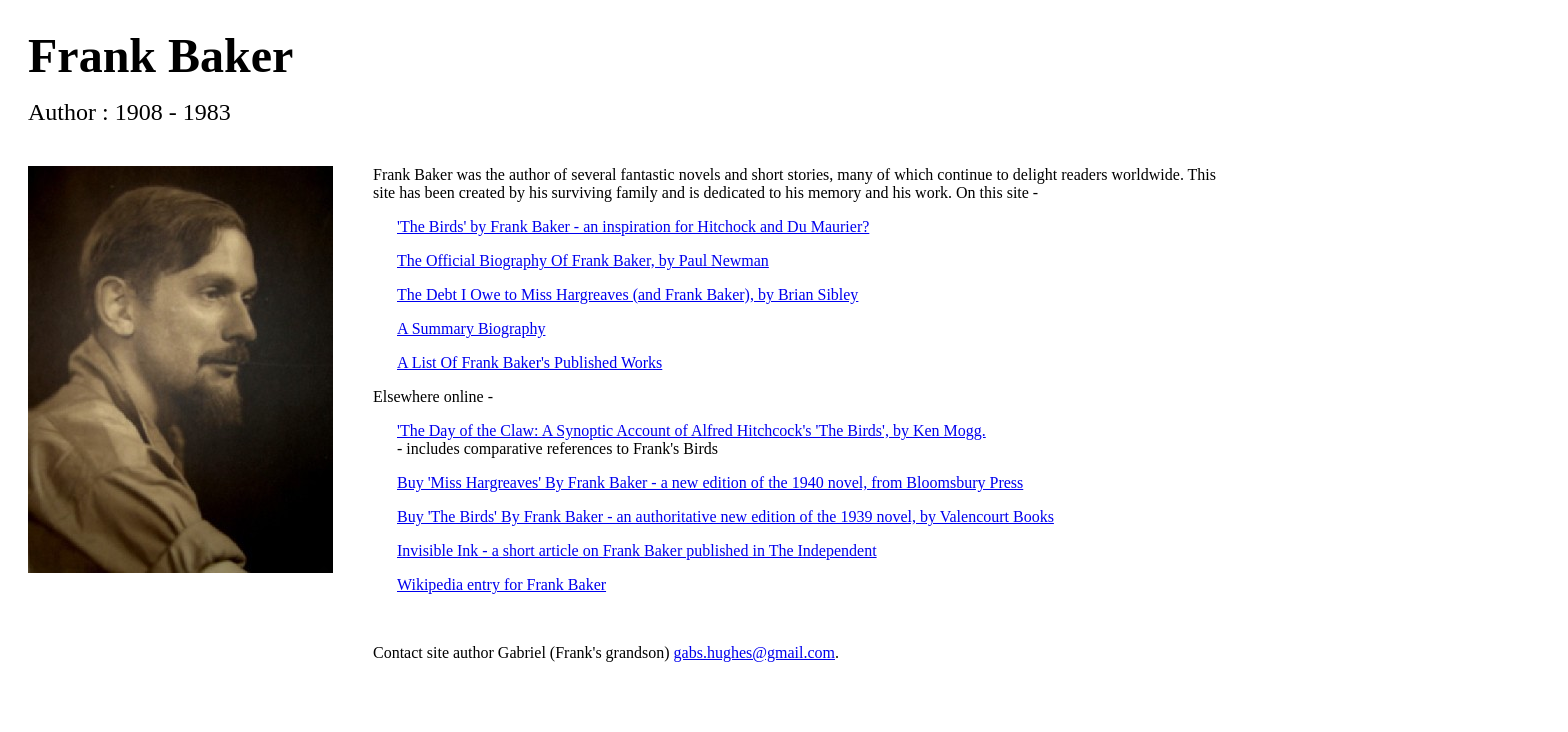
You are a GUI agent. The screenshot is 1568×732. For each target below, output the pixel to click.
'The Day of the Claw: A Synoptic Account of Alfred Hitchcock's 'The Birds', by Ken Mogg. (691, 430)
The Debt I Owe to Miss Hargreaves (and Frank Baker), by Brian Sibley (627, 294)
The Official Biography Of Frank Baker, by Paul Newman (583, 260)
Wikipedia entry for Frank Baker (501, 584)
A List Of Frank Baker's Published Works (529, 362)
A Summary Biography (471, 328)
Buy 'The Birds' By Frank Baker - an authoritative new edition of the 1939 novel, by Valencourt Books (725, 516)
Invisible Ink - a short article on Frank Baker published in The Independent (637, 550)
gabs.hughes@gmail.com (754, 652)
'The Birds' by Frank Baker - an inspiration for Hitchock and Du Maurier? (633, 226)
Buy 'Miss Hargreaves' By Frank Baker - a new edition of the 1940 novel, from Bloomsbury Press (710, 482)
